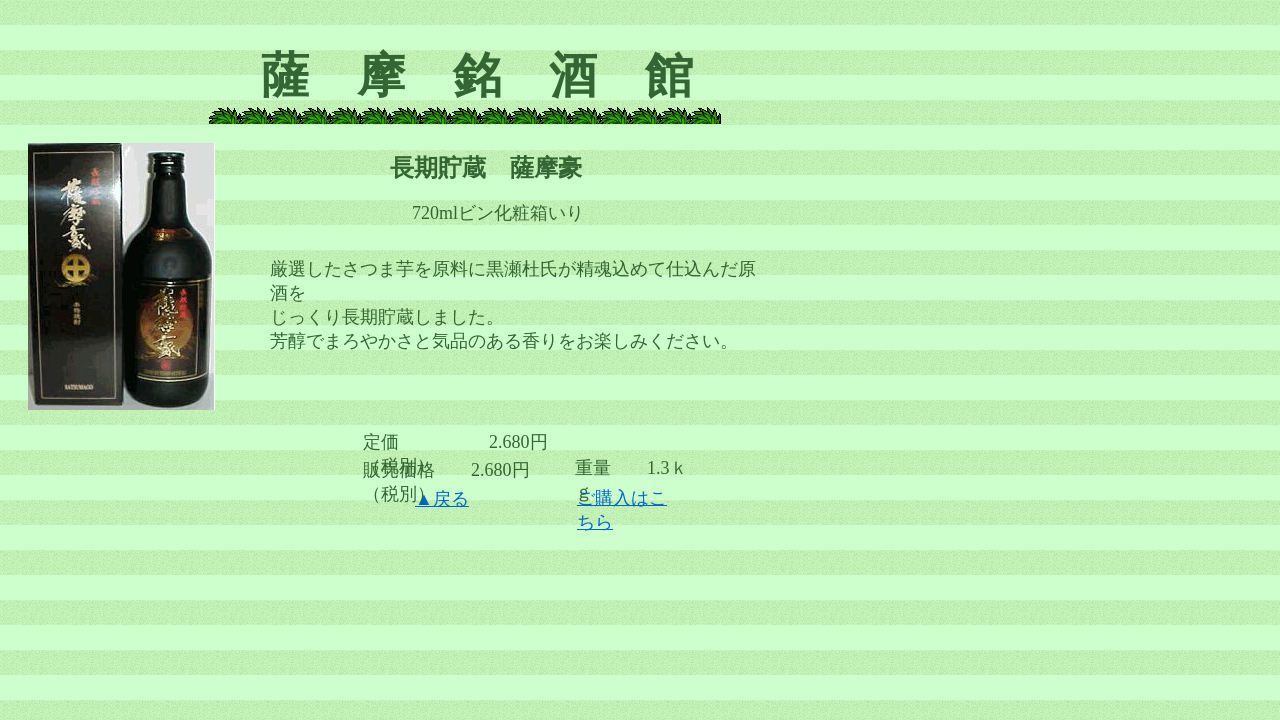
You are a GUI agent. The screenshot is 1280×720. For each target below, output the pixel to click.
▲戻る (442, 499)
